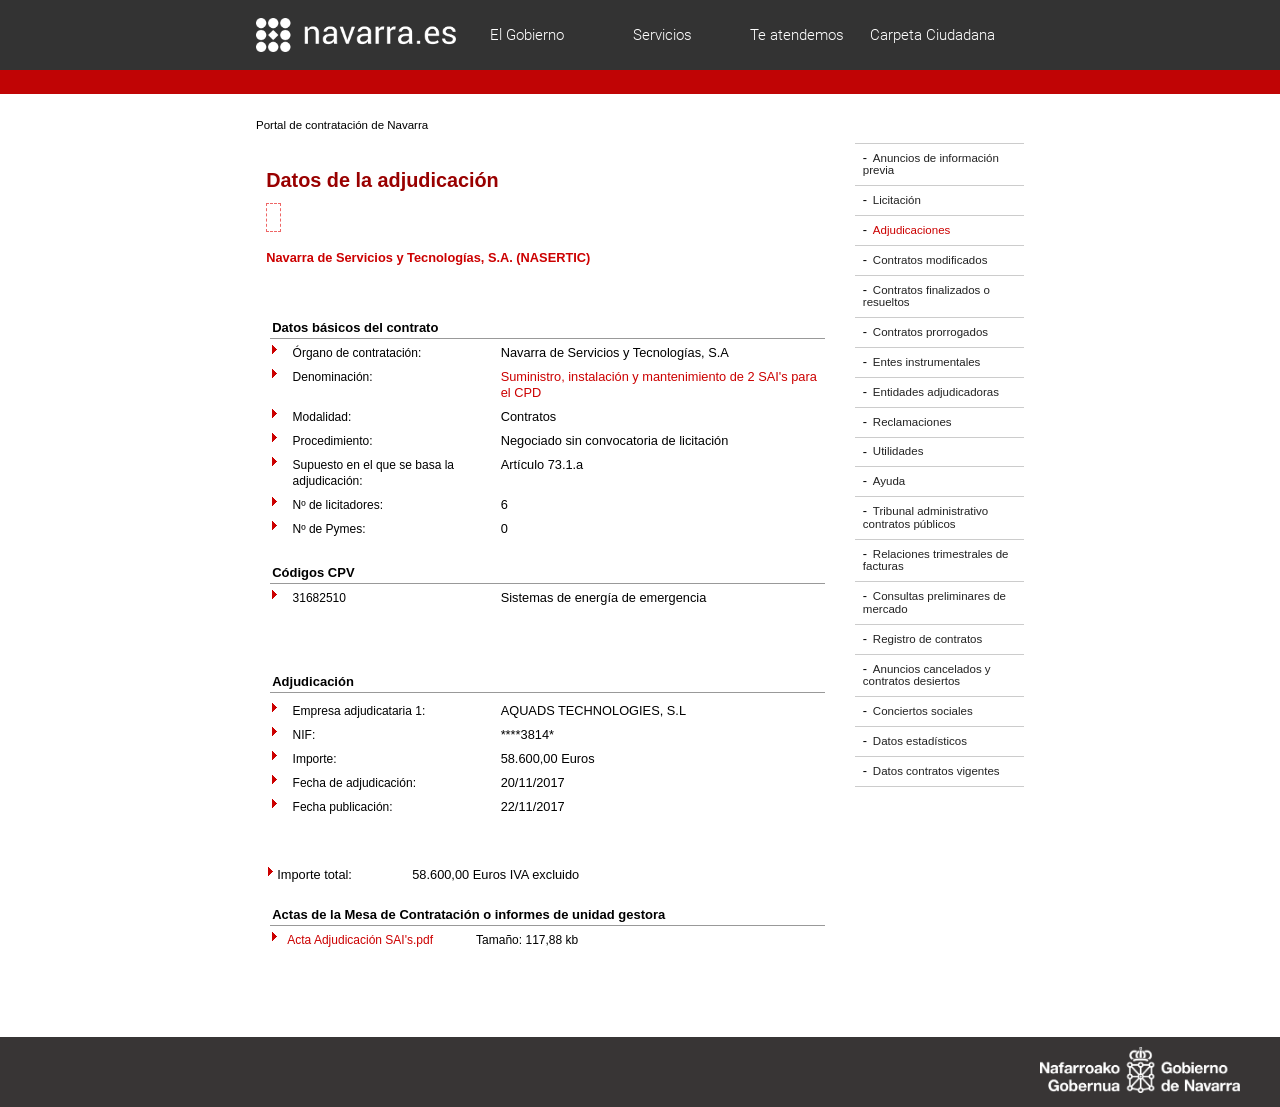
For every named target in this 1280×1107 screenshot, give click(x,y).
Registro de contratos (927, 639)
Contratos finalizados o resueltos (926, 296)
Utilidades (898, 452)
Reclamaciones (912, 422)
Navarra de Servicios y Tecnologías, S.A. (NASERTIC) (428, 257)
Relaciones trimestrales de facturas (936, 560)
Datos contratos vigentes (936, 771)
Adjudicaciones (911, 230)
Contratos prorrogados (930, 332)
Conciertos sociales (923, 711)
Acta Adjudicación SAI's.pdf (360, 940)
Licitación (897, 200)
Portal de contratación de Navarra (342, 125)
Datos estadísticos (920, 741)
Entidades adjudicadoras (936, 392)
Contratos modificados (930, 260)
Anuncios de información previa (931, 164)
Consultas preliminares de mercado (934, 602)
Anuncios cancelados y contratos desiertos (927, 675)
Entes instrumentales (927, 362)
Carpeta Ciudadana (932, 35)
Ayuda (889, 481)
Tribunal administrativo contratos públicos (925, 517)
